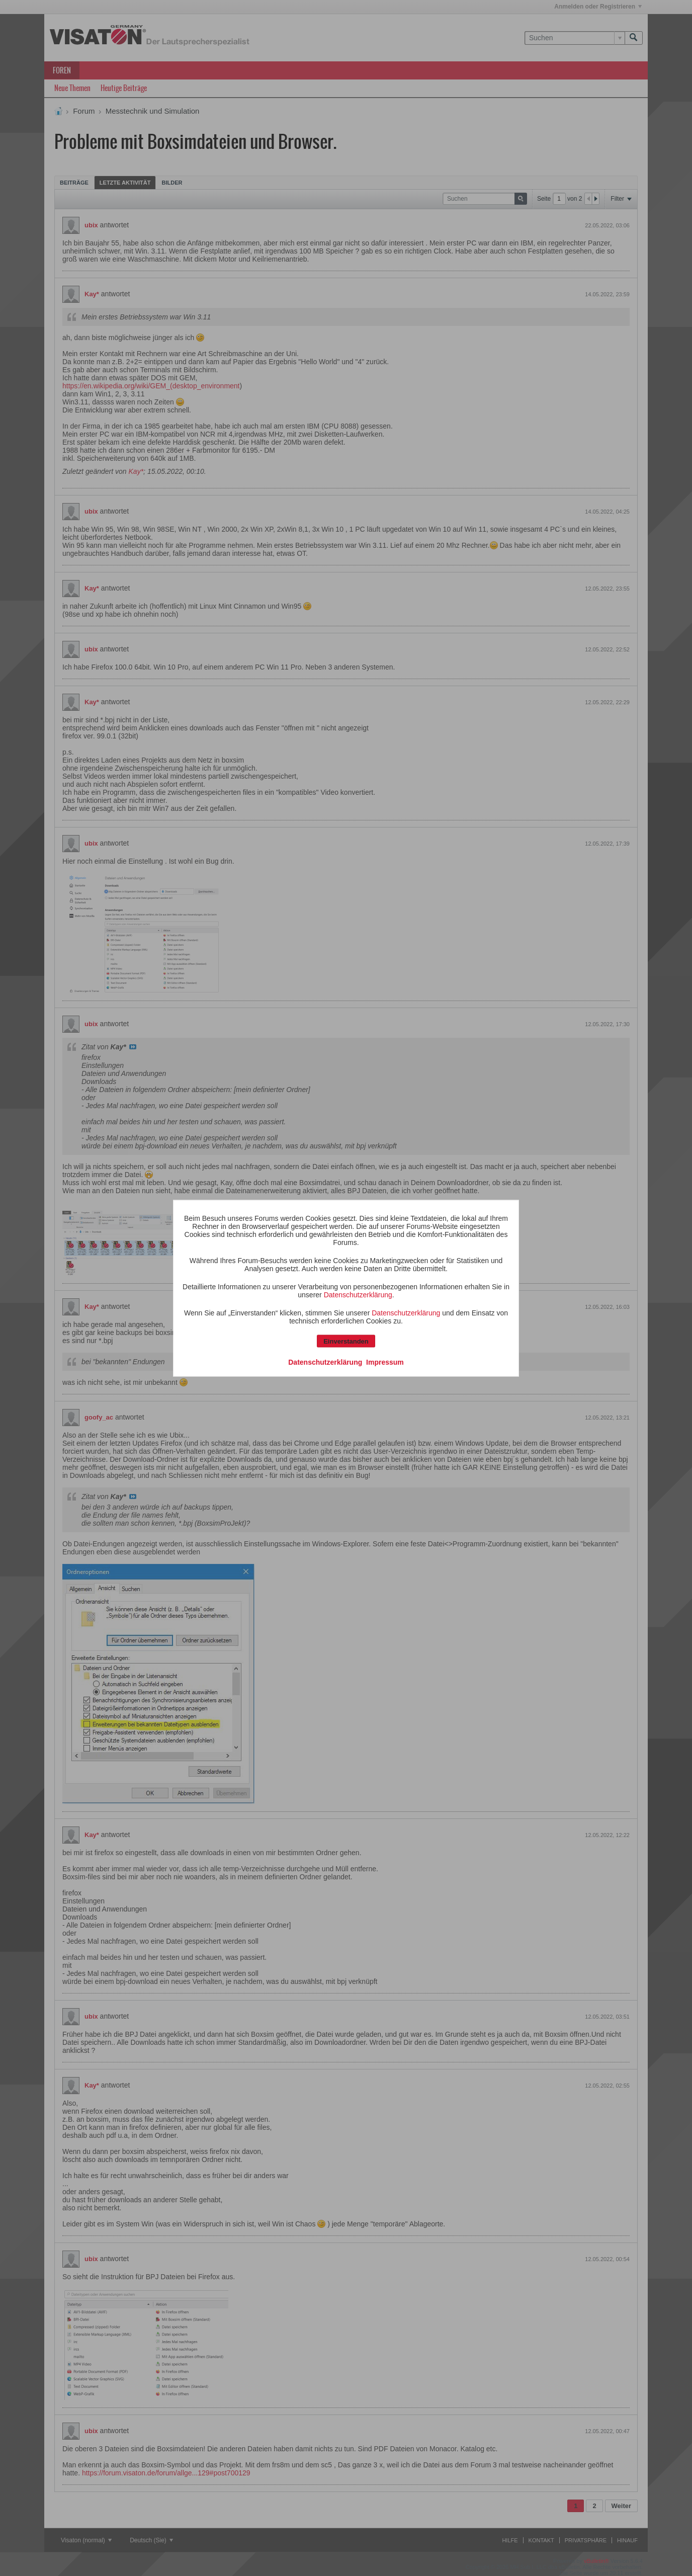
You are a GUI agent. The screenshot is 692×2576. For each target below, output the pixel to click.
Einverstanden (346, 1341)
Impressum (385, 1362)
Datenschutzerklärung (358, 1294)
